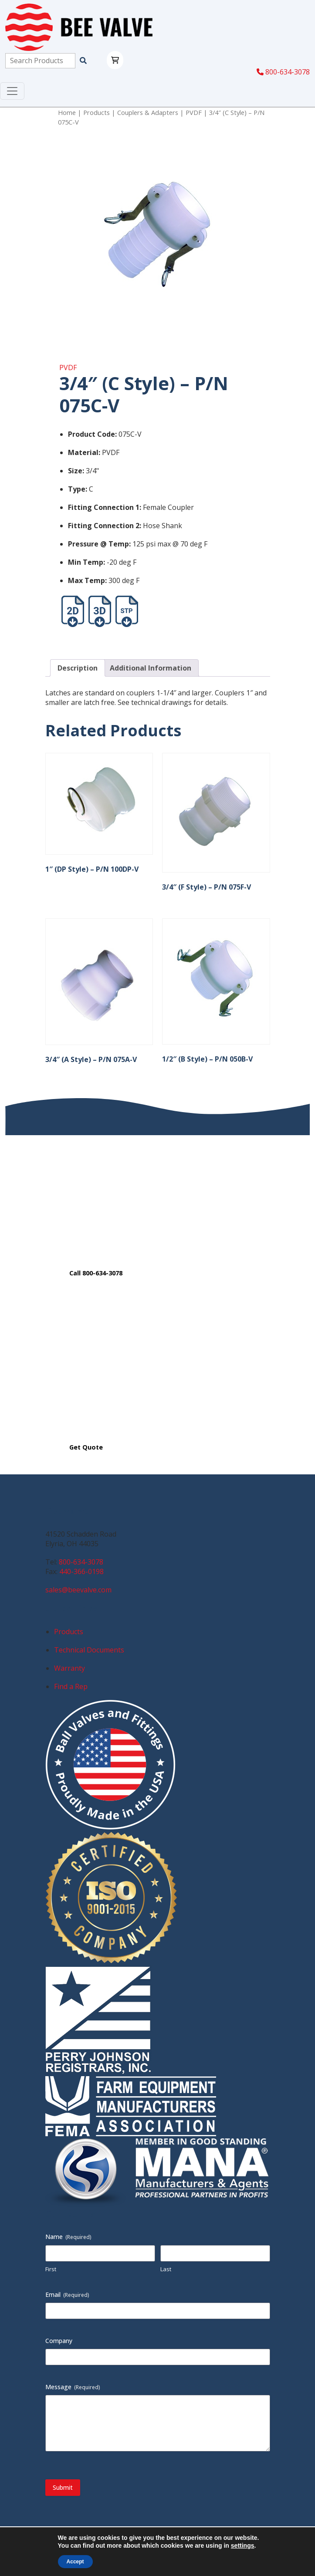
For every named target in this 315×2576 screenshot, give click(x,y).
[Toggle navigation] (12, 91)
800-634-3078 (283, 72)
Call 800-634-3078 (95, 1273)
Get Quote (86, 1447)
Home (67, 112)
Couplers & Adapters (147, 112)
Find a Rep (71, 1686)
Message (72, 2387)
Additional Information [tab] (150, 668)
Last (165, 2269)
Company (58, 2341)
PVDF (194, 112)
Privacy (117, 2541)
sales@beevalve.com (78, 1590)
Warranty (69, 1668)
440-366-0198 (81, 1571)
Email (67, 2294)
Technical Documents (89, 1650)
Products (96, 112)
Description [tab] (78, 668)
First (50, 2269)
